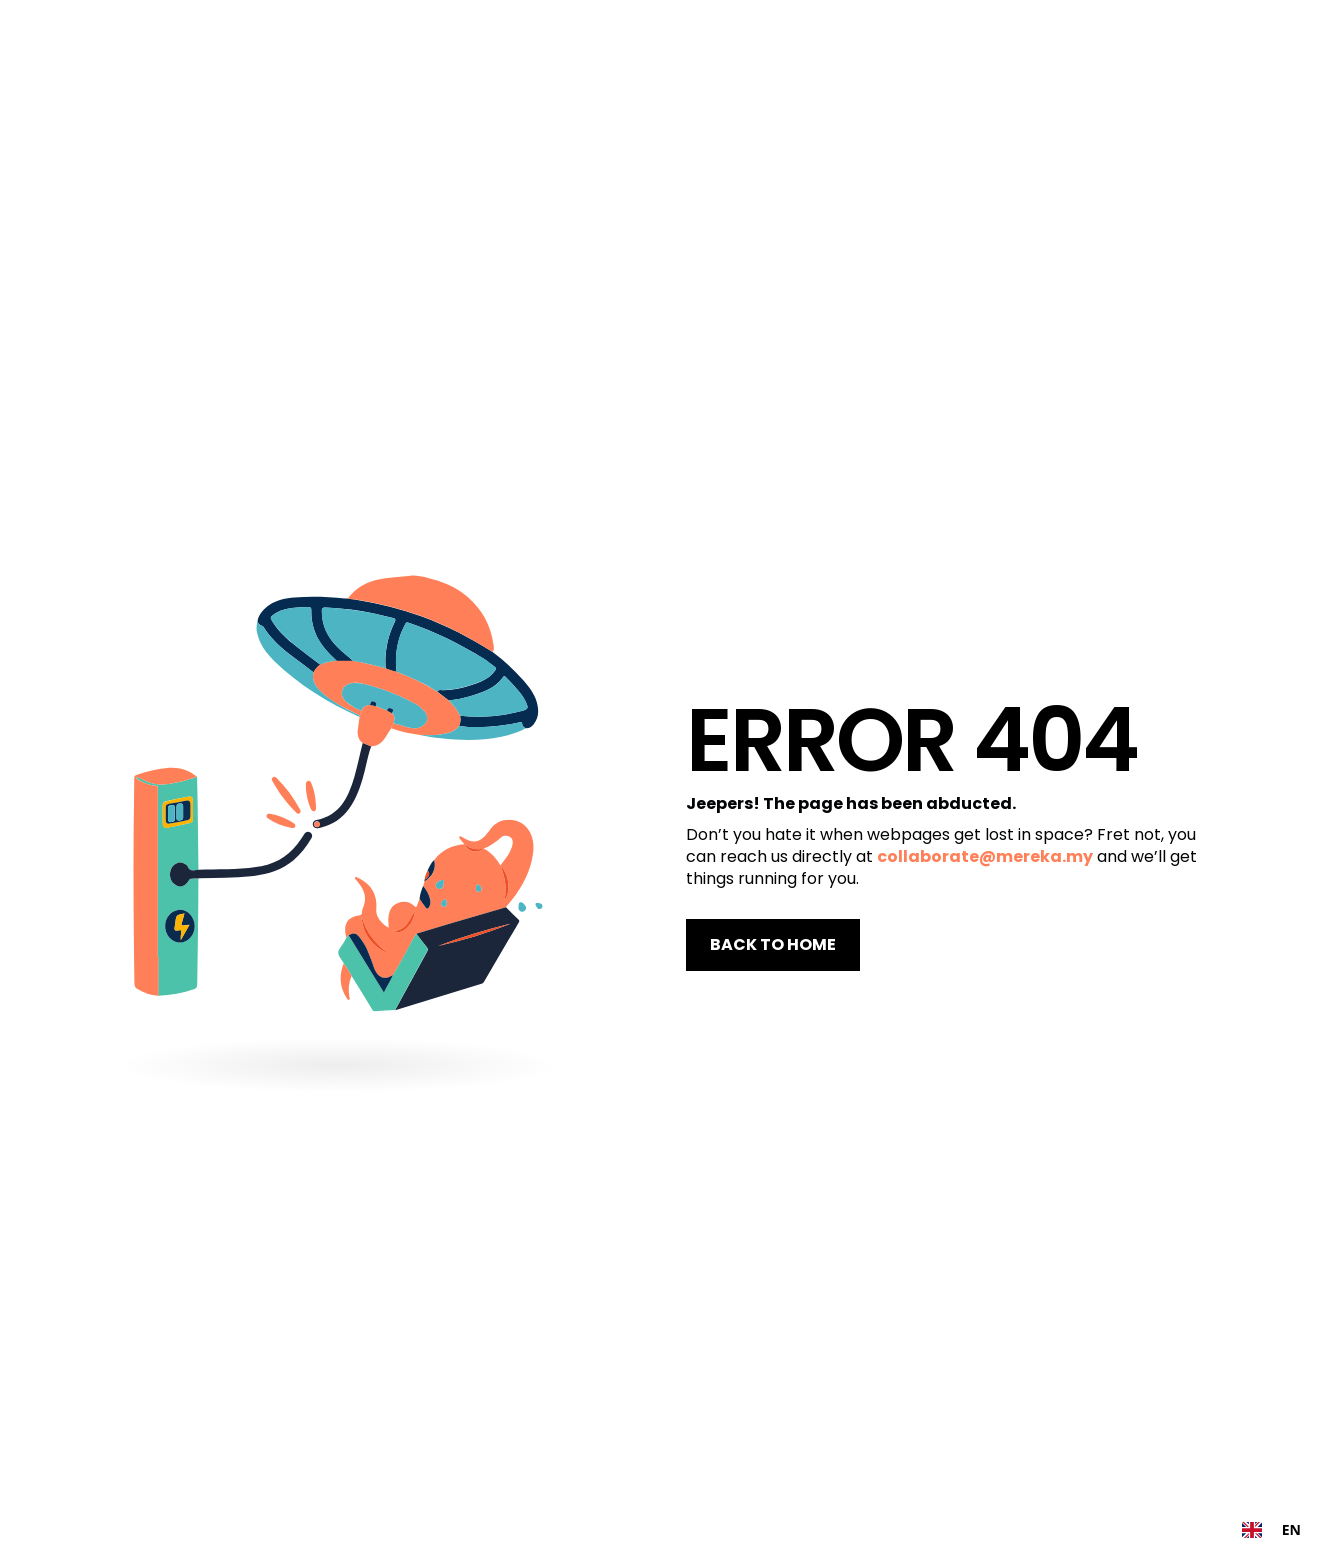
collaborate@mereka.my (985, 856)
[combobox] (1271, 1530)
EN (1271, 1529)
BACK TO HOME (773, 944)
